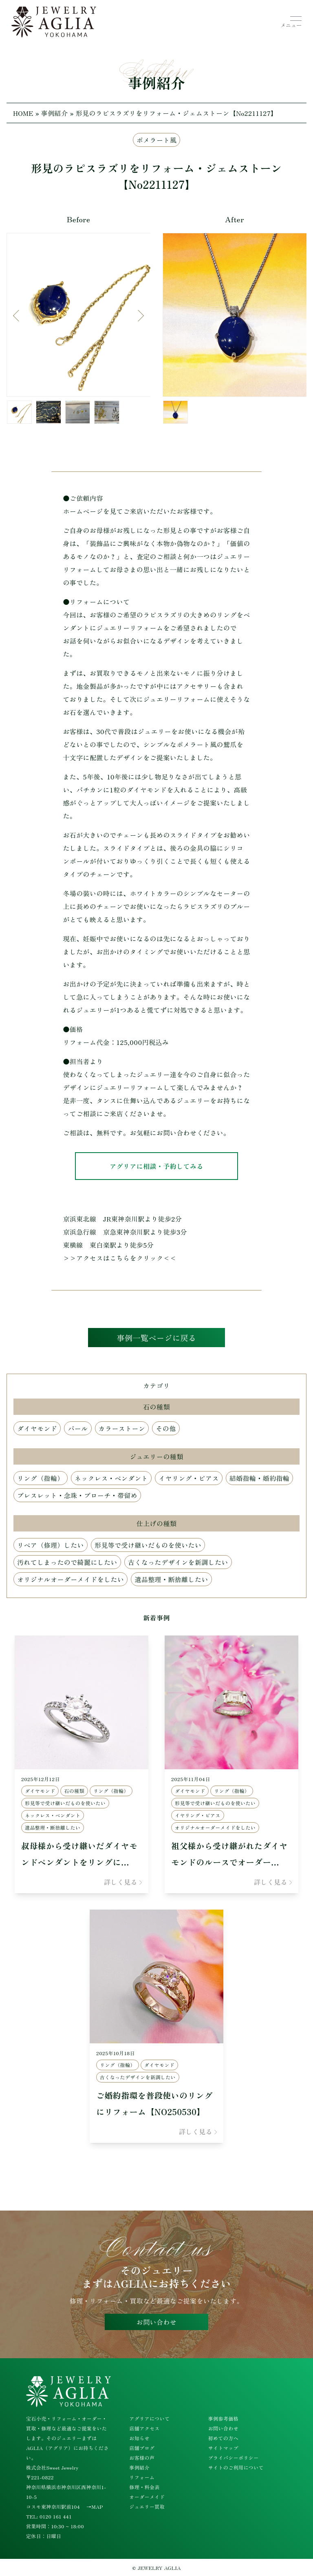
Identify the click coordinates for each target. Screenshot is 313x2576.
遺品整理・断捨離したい (171, 1580)
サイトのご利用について (236, 2467)
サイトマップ (223, 2447)
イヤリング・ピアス (189, 1479)
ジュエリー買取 (147, 2506)
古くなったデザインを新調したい (178, 1563)
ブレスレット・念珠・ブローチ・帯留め (77, 1496)
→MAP (94, 2506)
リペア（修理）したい (50, 1546)
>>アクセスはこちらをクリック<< (119, 1258)
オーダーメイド (147, 2496)
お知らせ (139, 2437)
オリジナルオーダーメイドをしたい (70, 1580)
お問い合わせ (156, 2322)
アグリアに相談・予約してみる (156, 1166)
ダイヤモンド (37, 1429)
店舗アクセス (144, 2428)
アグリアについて (149, 2418)
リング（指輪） (40, 1479)
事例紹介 (54, 113)
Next (138, 315)
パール (78, 1429)
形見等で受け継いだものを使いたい (148, 1546)
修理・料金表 (144, 2486)
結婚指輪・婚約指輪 (259, 1479)
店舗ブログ (141, 2447)
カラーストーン (122, 1429)
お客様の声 (141, 2457)
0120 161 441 (56, 2516)
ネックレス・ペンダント (111, 1479)
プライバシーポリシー (233, 2457)
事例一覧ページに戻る (156, 1338)
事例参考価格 (223, 2418)
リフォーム (141, 2477)
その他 (166, 1429)
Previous (18, 315)
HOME (23, 113)
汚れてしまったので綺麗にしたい (67, 1563)
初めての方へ (223, 2437)
